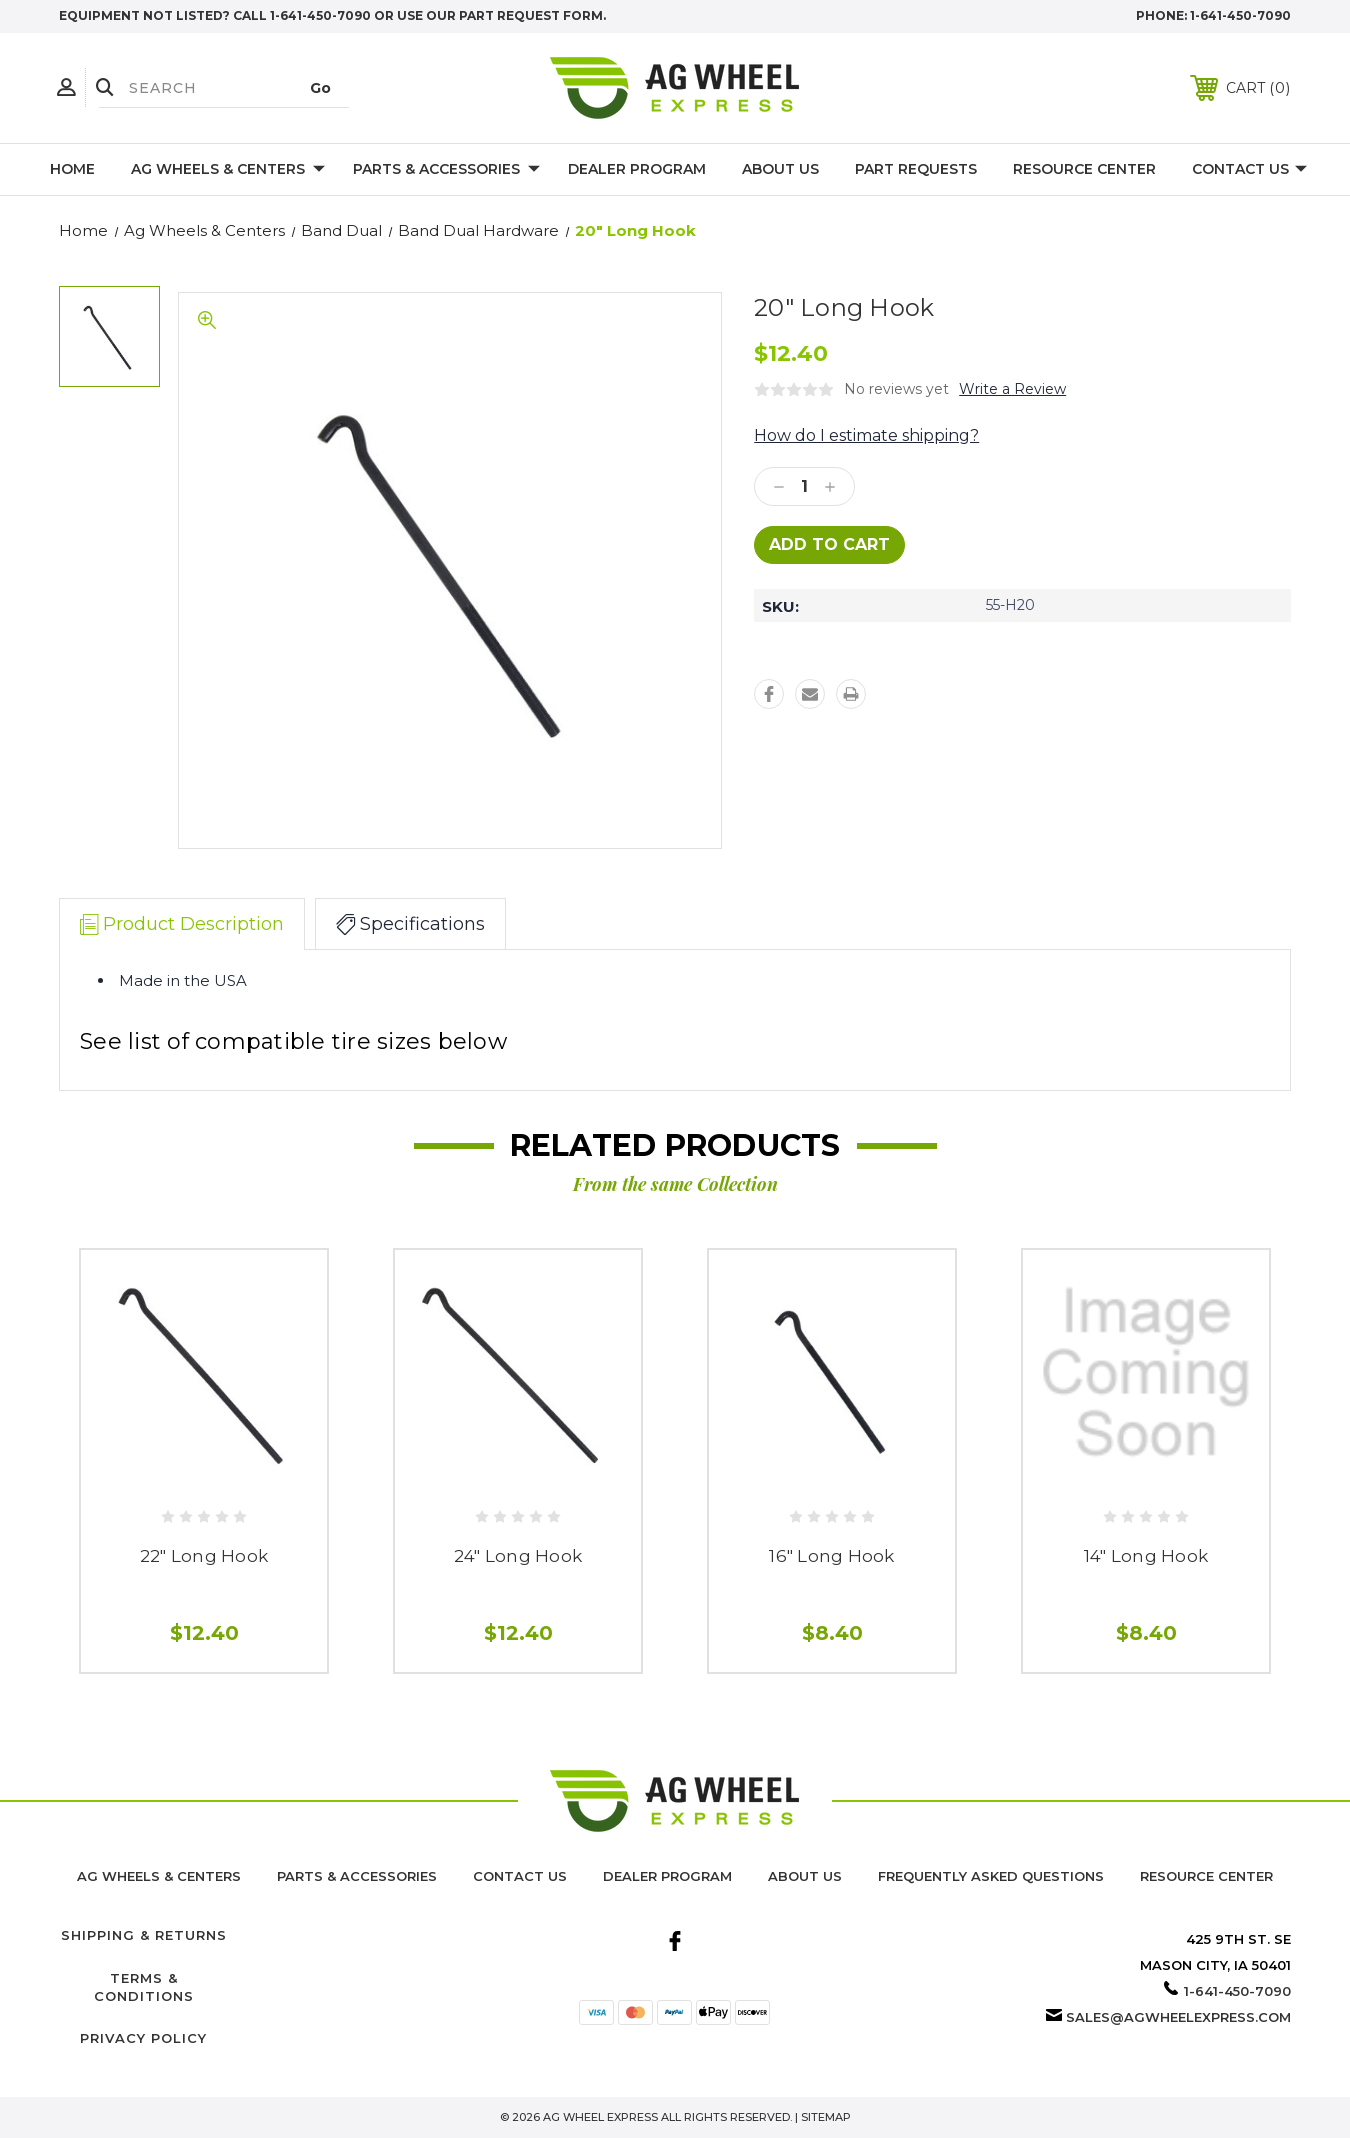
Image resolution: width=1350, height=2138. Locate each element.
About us (805, 1876)
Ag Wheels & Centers (228, 170)
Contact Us (1249, 170)
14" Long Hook (1146, 1556)
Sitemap (826, 2117)
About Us (780, 169)
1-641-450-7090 (1240, 15)
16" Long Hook (831, 1556)
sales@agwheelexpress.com (1178, 2017)
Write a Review (1012, 389)
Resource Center (1084, 169)
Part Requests (916, 169)
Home (72, 169)
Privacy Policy (143, 2038)
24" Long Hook (518, 1556)
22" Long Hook (204, 1556)
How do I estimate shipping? (866, 435)
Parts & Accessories (446, 170)
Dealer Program (637, 169)
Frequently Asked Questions (991, 1876)
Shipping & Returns (144, 1935)
